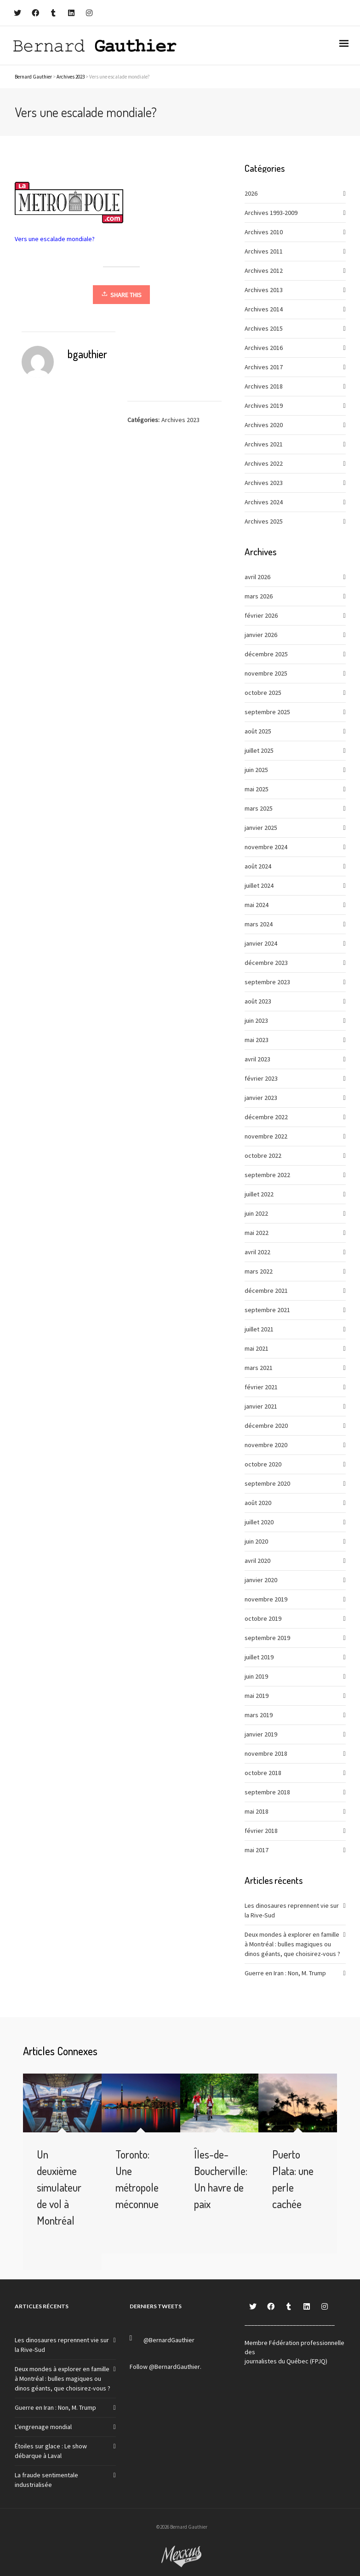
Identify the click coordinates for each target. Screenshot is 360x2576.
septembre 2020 (267, 1483)
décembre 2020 (266, 1425)
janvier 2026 (261, 635)
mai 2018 (257, 1811)
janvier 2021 (261, 1406)
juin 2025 (256, 770)
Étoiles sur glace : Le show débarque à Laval (51, 2451)
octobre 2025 (263, 692)
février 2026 (261, 615)
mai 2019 (257, 1695)
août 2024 (258, 866)
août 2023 (258, 1001)
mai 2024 (257, 905)
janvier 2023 (261, 1098)
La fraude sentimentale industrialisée (46, 2480)
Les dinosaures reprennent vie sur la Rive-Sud (292, 1910)
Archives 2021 (264, 444)
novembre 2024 (266, 847)
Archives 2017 (264, 367)
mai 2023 (257, 1040)
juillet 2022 (259, 1194)
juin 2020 (256, 1541)
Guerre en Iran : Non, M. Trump (285, 1973)
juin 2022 (256, 1213)
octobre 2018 (263, 1773)
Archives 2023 (180, 420)
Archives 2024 (264, 502)
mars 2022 (259, 1271)
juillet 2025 (259, 750)
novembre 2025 (266, 673)
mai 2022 (257, 1233)
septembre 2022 (267, 1175)
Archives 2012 (264, 270)
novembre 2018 (266, 1753)
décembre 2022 (266, 1117)
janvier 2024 (261, 943)
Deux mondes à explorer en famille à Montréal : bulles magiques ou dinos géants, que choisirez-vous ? (292, 1944)
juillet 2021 (259, 1329)
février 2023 (261, 1078)
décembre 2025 (266, 654)
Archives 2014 (264, 309)
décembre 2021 (266, 1290)
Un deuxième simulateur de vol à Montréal (59, 2187)
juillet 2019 (259, 1657)
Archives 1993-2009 (271, 213)
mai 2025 (257, 789)
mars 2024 (259, 924)
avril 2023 (257, 1059)
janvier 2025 (261, 827)
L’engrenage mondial (43, 2427)
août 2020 (258, 1503)
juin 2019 (256, 1676)
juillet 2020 (259, 1522)
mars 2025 (259, 808)
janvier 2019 (261, 1734)
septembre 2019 (267, 1638)
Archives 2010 (264, 232)
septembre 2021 (267, 1310)
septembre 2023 (267, 982)
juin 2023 (256, 1020)
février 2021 (261, 1387)
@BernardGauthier (168, 2340)
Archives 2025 (264, 521)
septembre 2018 (267, 1792)
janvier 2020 (261, 1580)
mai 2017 (257, 1850)
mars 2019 (259, 1715)
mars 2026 (259, 596)
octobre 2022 (263, 1155)
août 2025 (258, 731)
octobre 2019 (263, 1618)
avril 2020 (257, 1560)
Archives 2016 (264, 348)
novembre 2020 (266, 1445)
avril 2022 (257, 1252)
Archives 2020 (264, 425)
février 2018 (261, 1830)
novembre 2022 (266, 1136)
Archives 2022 (264, 463)
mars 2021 (259, 1368)
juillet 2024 (259, 885)
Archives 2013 (264, 290)
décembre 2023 (266, 962)
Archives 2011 (264, 251)
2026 (251, 193)
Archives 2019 (264, 405)
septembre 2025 (267, 712)
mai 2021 (257, 1348)
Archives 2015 (264, 328)
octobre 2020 (263, 1464)
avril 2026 (257, 577)
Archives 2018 (264, 386)
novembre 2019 (266, 1599)
